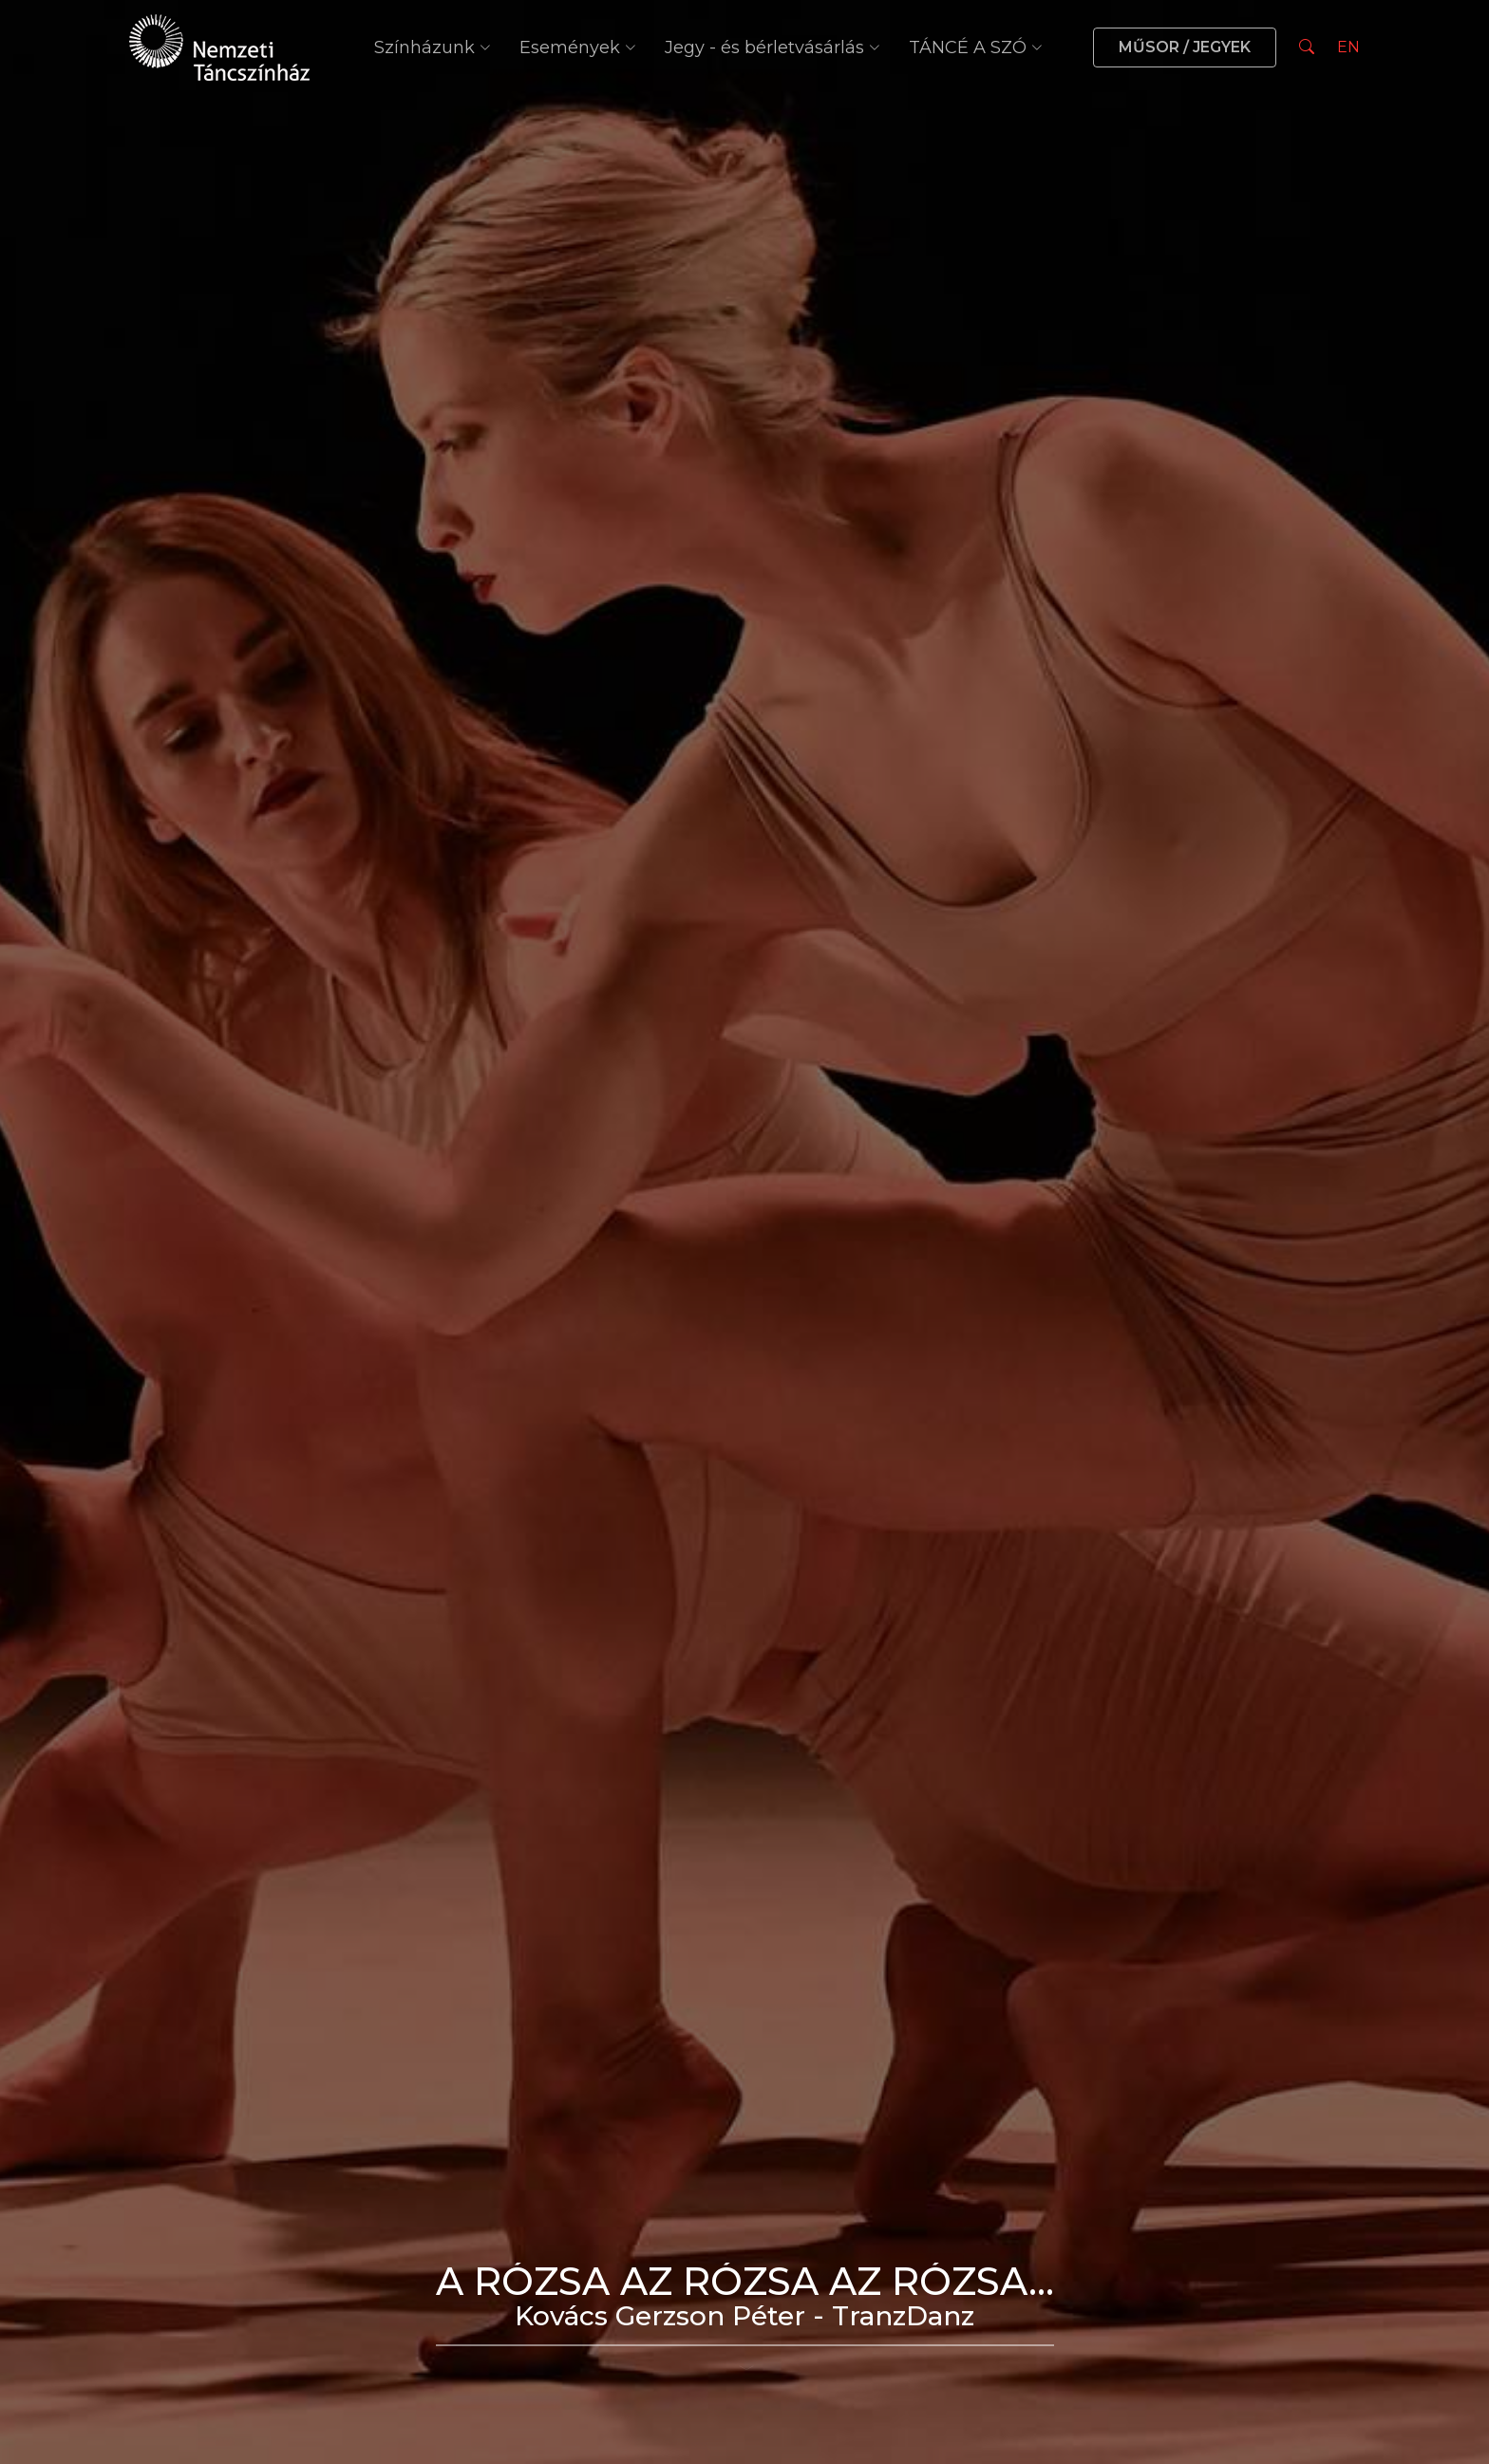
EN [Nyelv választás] (1348, 47)
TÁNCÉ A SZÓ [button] (976, 47)
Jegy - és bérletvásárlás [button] (772, 47)
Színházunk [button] (432, 47)
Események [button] (577, 47)
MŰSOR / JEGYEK (1185, 47)
